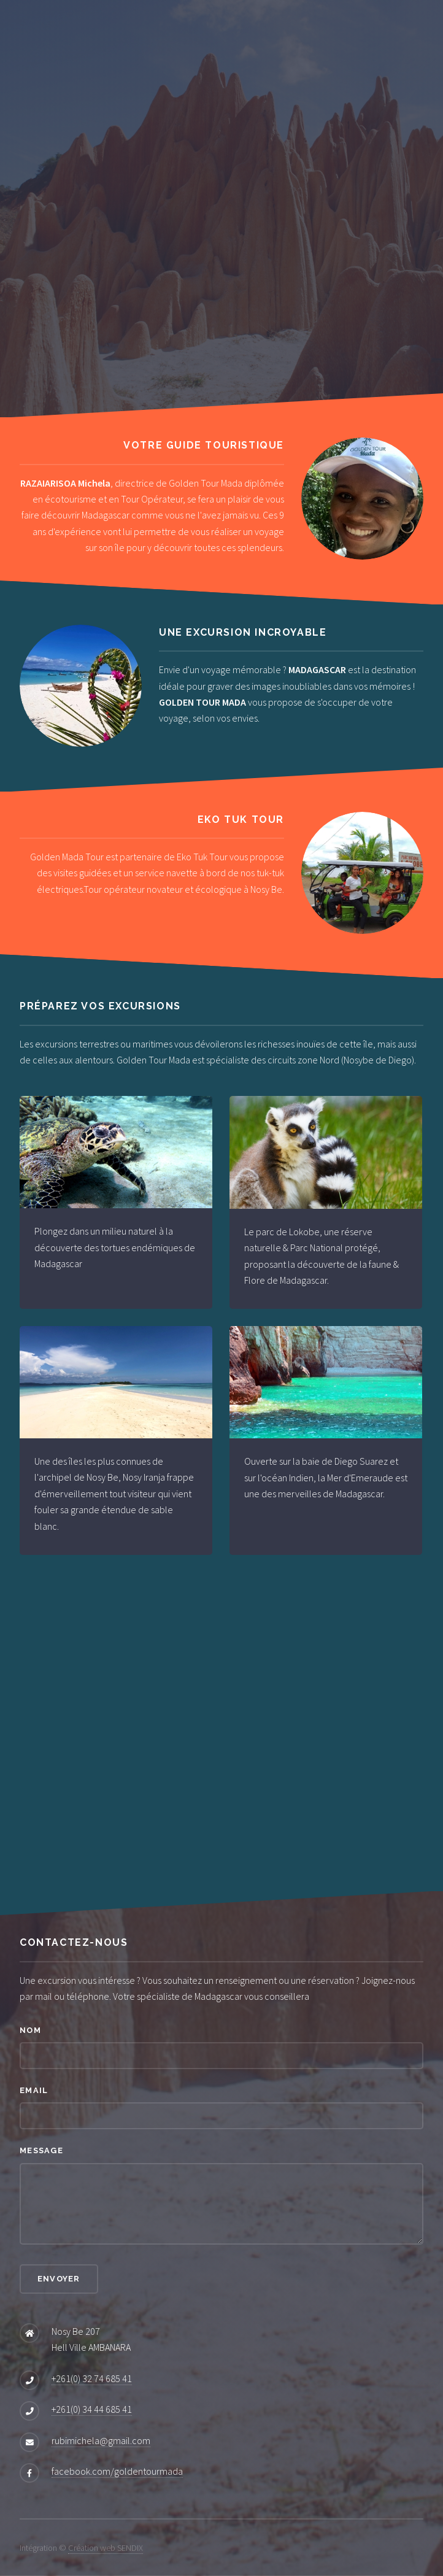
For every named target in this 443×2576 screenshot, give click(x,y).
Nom (30, 2030)
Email (34, 2090)
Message (41, 2150)
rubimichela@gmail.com (101, 2440)
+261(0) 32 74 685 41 (92, 2378)
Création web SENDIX (105, 2547)
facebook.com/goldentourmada (117, 2471)
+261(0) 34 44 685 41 (92, 2409)
